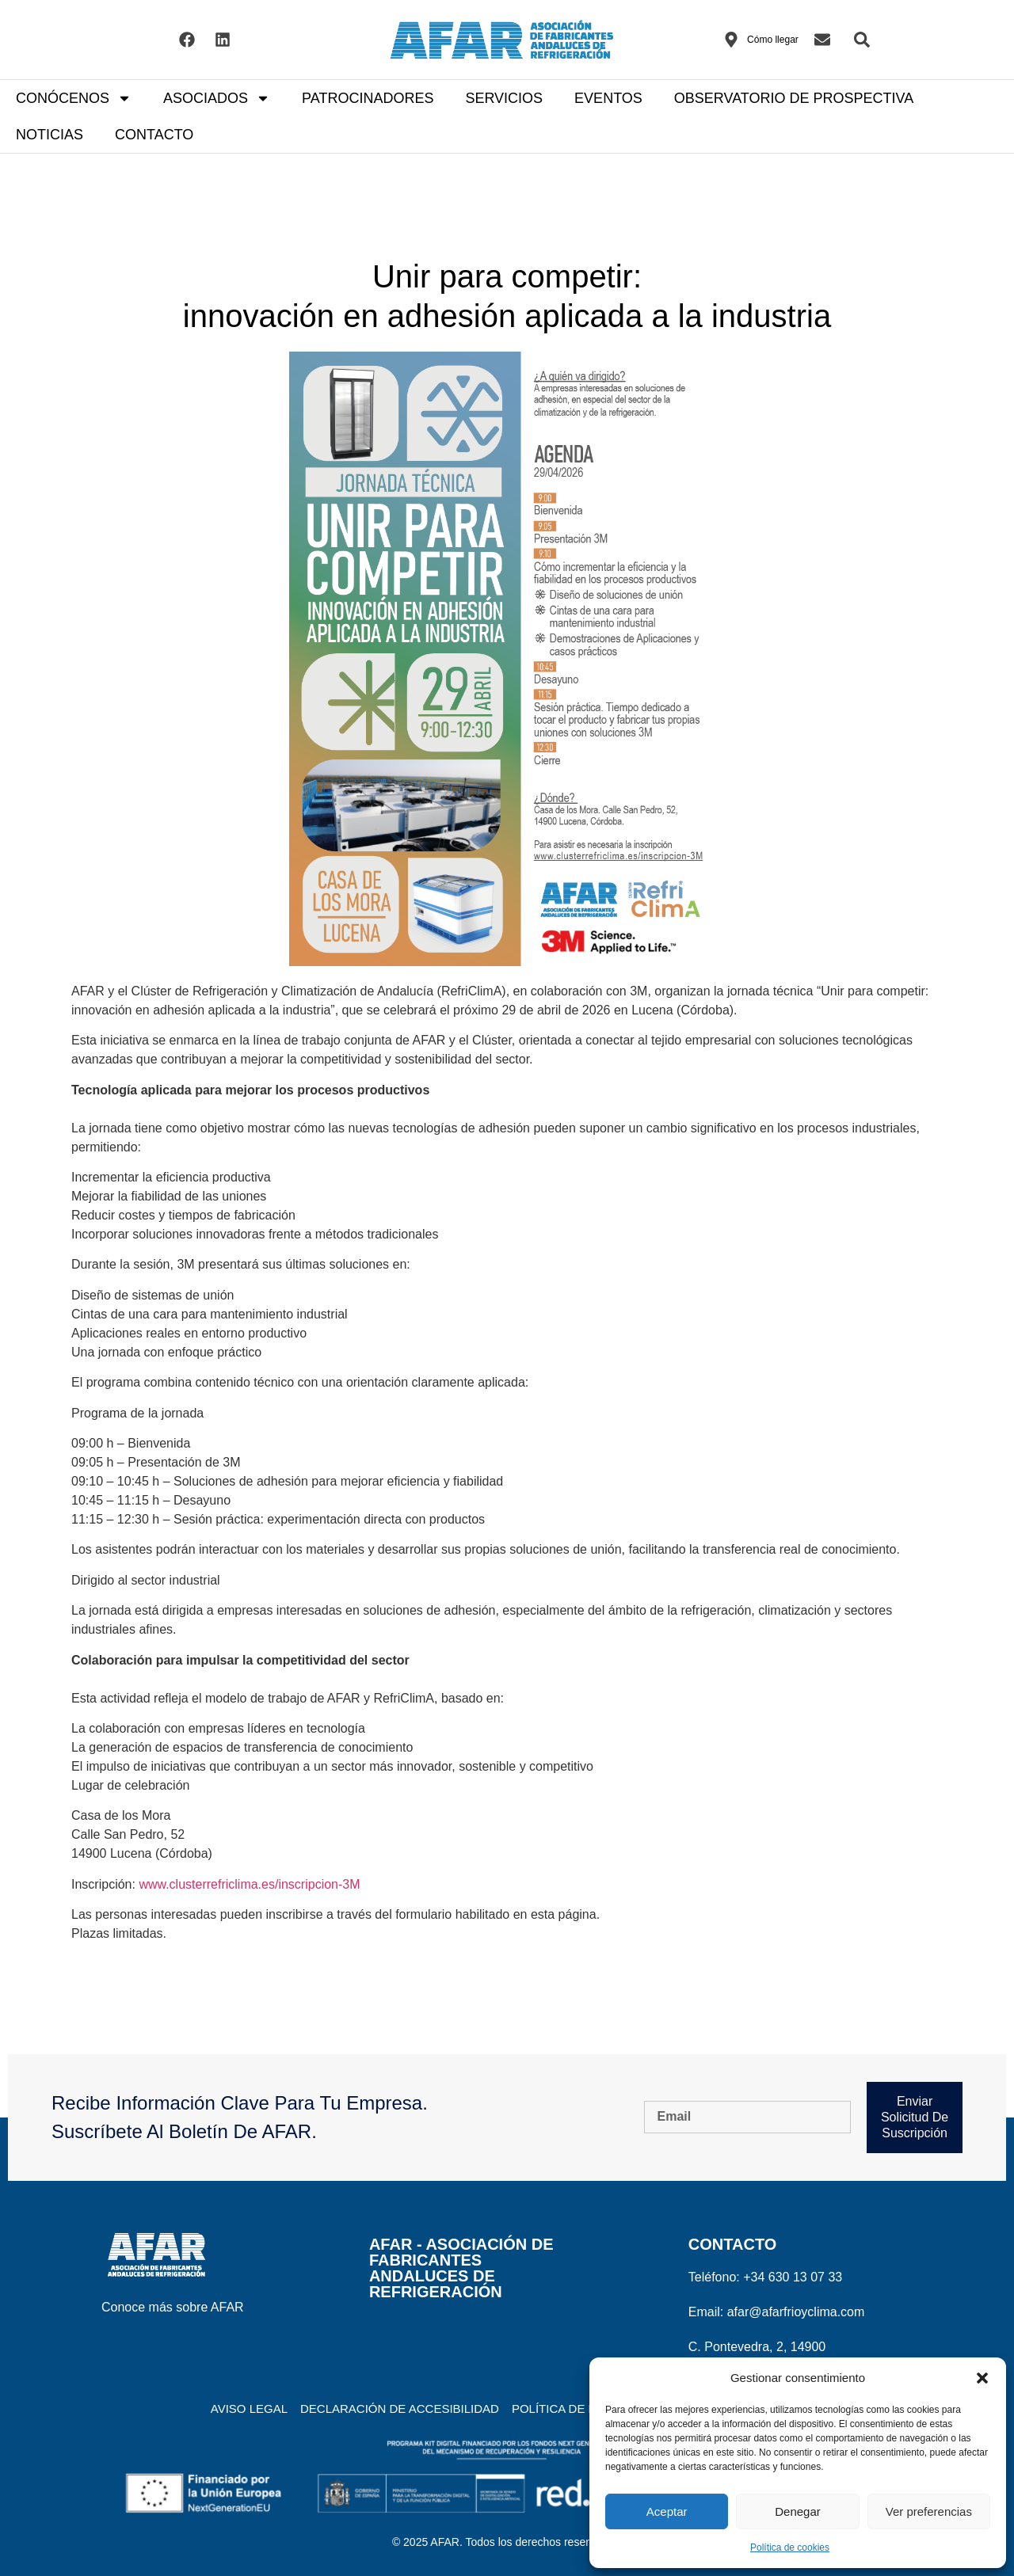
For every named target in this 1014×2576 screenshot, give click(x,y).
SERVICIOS (504, 98)
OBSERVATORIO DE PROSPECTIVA (793, 98)
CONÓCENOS (74, 98)
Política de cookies (789, 2547)
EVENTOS (608, 98)
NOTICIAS (49, 135)
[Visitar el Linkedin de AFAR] (222, 39)
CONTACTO (154, 135)
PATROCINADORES (367, 98)
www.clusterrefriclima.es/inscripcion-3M (249, 1884)
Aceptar (667, 2511)
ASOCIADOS (216, 98)
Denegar (798, 2511)
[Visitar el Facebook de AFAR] (187, 39)
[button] (982, 2378)
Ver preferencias (929, 2511)
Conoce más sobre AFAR (172, 2307)
